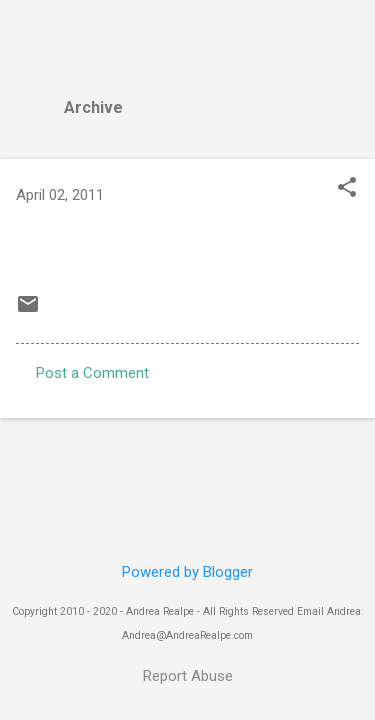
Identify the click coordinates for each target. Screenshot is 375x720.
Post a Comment (92, 373)
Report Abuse (188, 676)
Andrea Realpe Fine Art (182, 47)
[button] (347, 189)
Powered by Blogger (187, 572)
